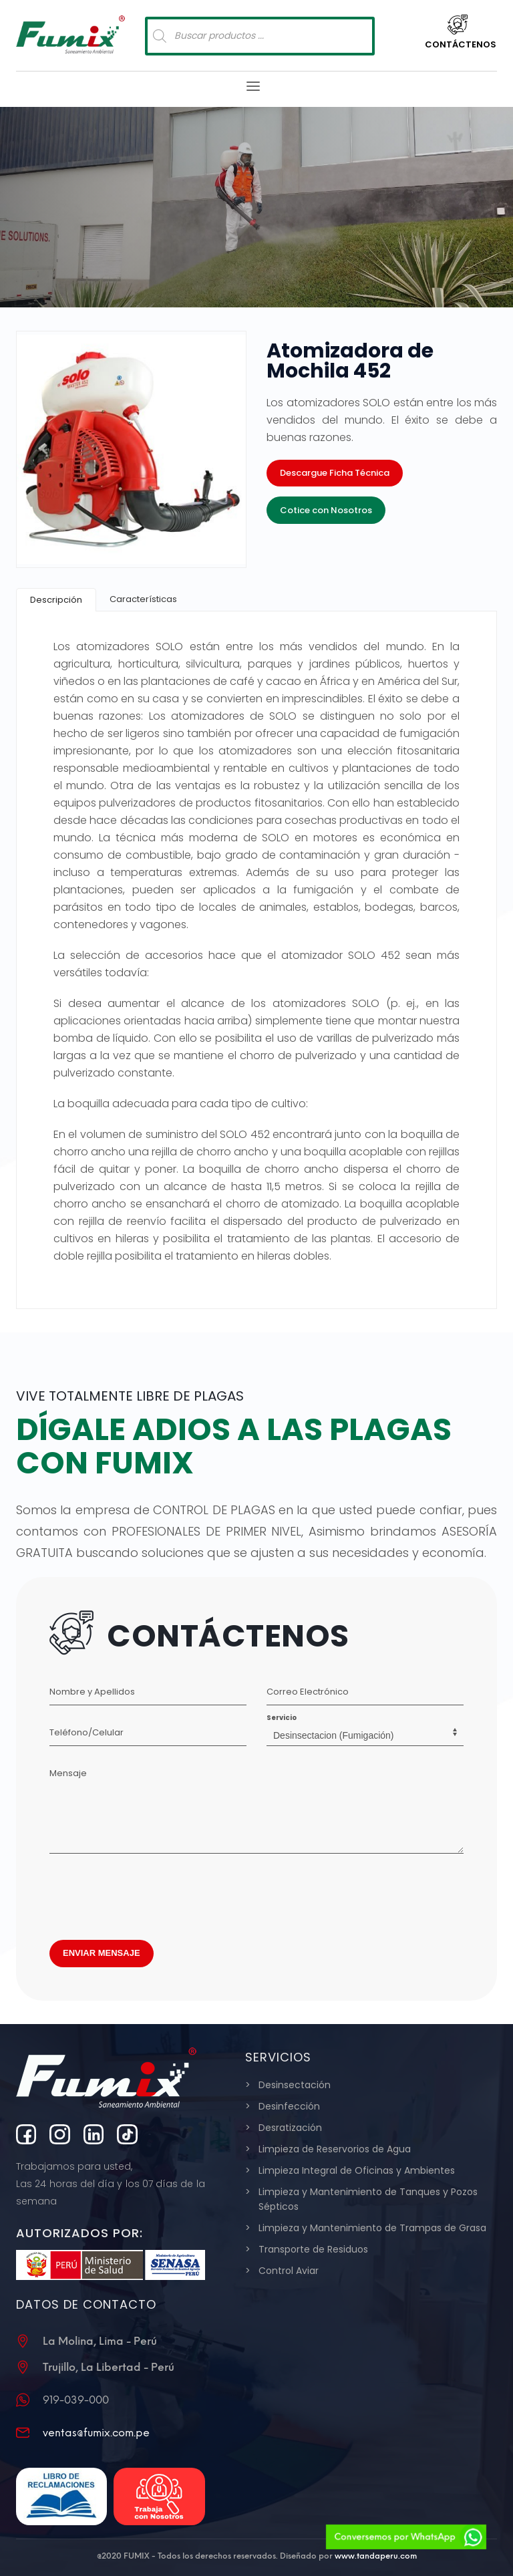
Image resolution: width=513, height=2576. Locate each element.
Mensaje (68, 1773)
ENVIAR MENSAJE (101, 1953)
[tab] (56, 599)
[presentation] (150, 1893)
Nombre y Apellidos (92, 1691)
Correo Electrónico (308, 1691)
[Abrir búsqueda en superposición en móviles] (260, 36)
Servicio (282, 1718)
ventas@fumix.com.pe (96, 2432)
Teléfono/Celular (86, 1732)
